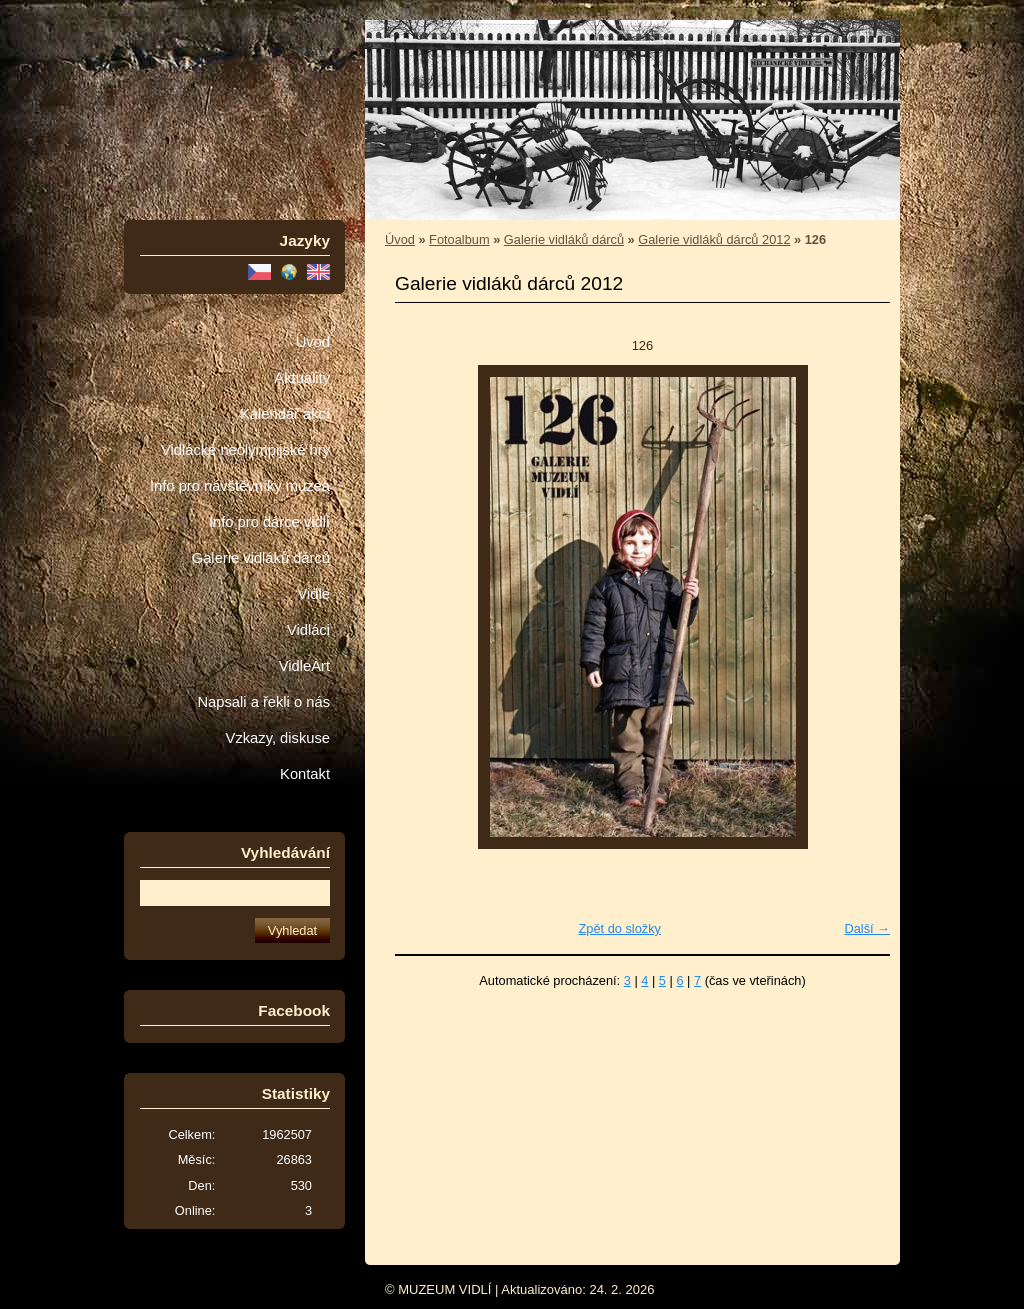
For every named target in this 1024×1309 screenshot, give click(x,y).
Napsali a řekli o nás (263, 702)
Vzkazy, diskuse (278, 738)
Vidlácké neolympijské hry (245, 450)
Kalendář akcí (285, 414)
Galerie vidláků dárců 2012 (714, 239)
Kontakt (305, 774)
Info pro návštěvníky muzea (240, 486)
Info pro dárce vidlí (269, 522)
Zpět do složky (619, 928)
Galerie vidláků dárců (261, 558)
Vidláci (308, 630)
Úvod (313, 342)
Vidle (314, 594)
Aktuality (302, 378)
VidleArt (304, 666)
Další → (867, 928)
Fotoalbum (459, 239)
